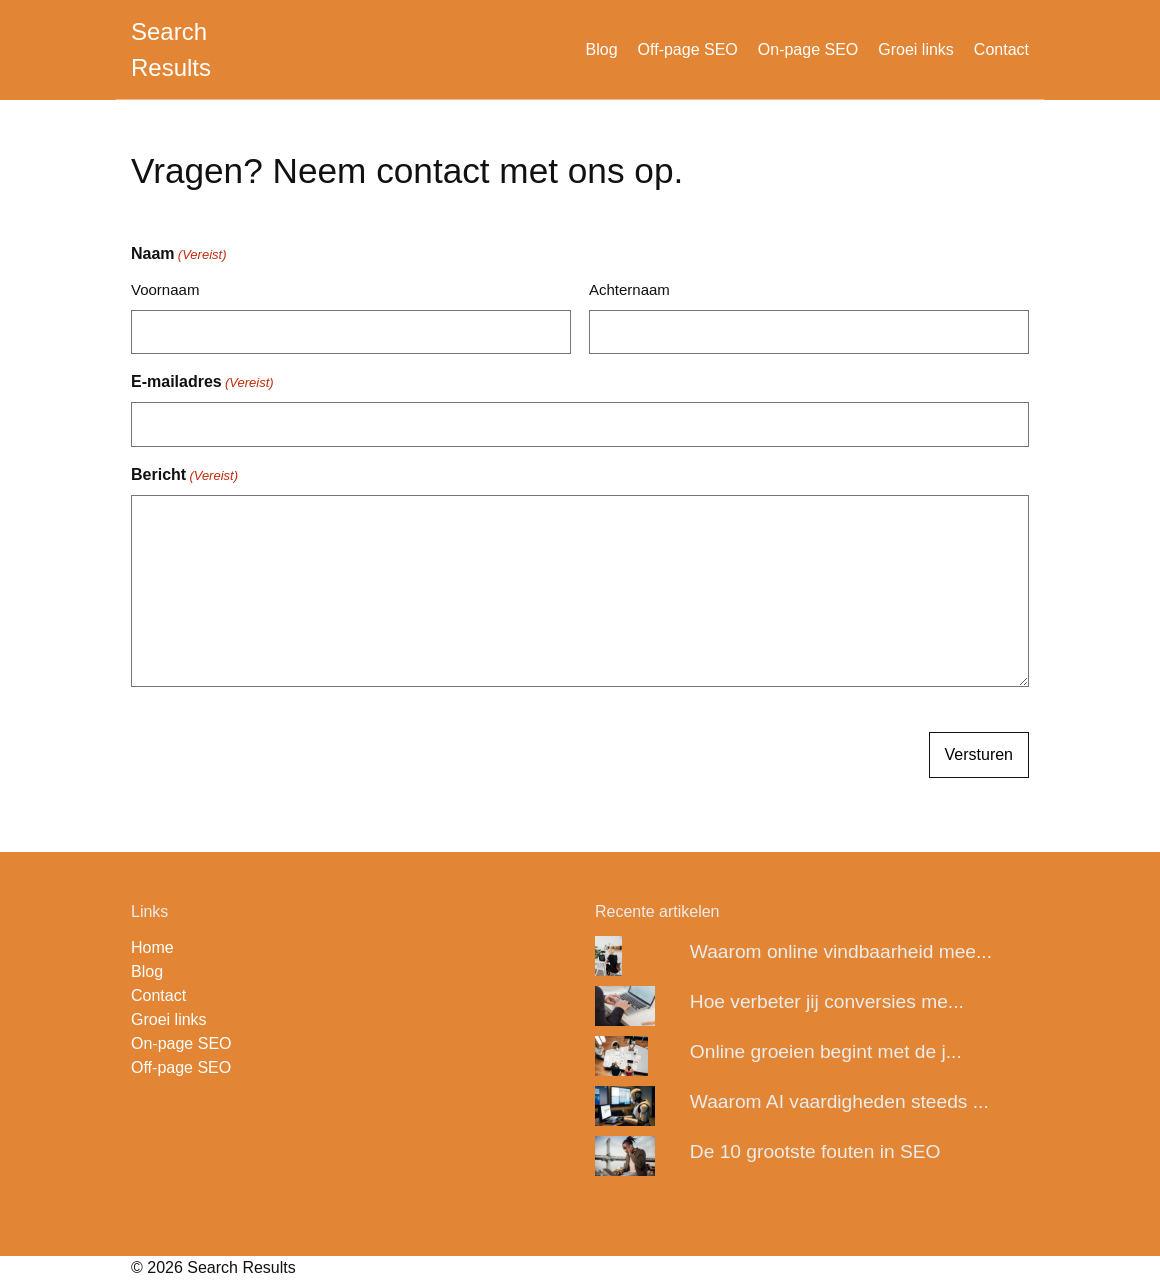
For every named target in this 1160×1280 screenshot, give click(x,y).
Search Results (171, 49)
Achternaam (629, 289)
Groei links (916, 49)
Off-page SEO (688, 49)
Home (152, 947)
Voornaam (165, 289)
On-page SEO (808, 49)
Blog (602, 49)
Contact (1001, 49)
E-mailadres (202, 383)
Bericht (184, 476)
